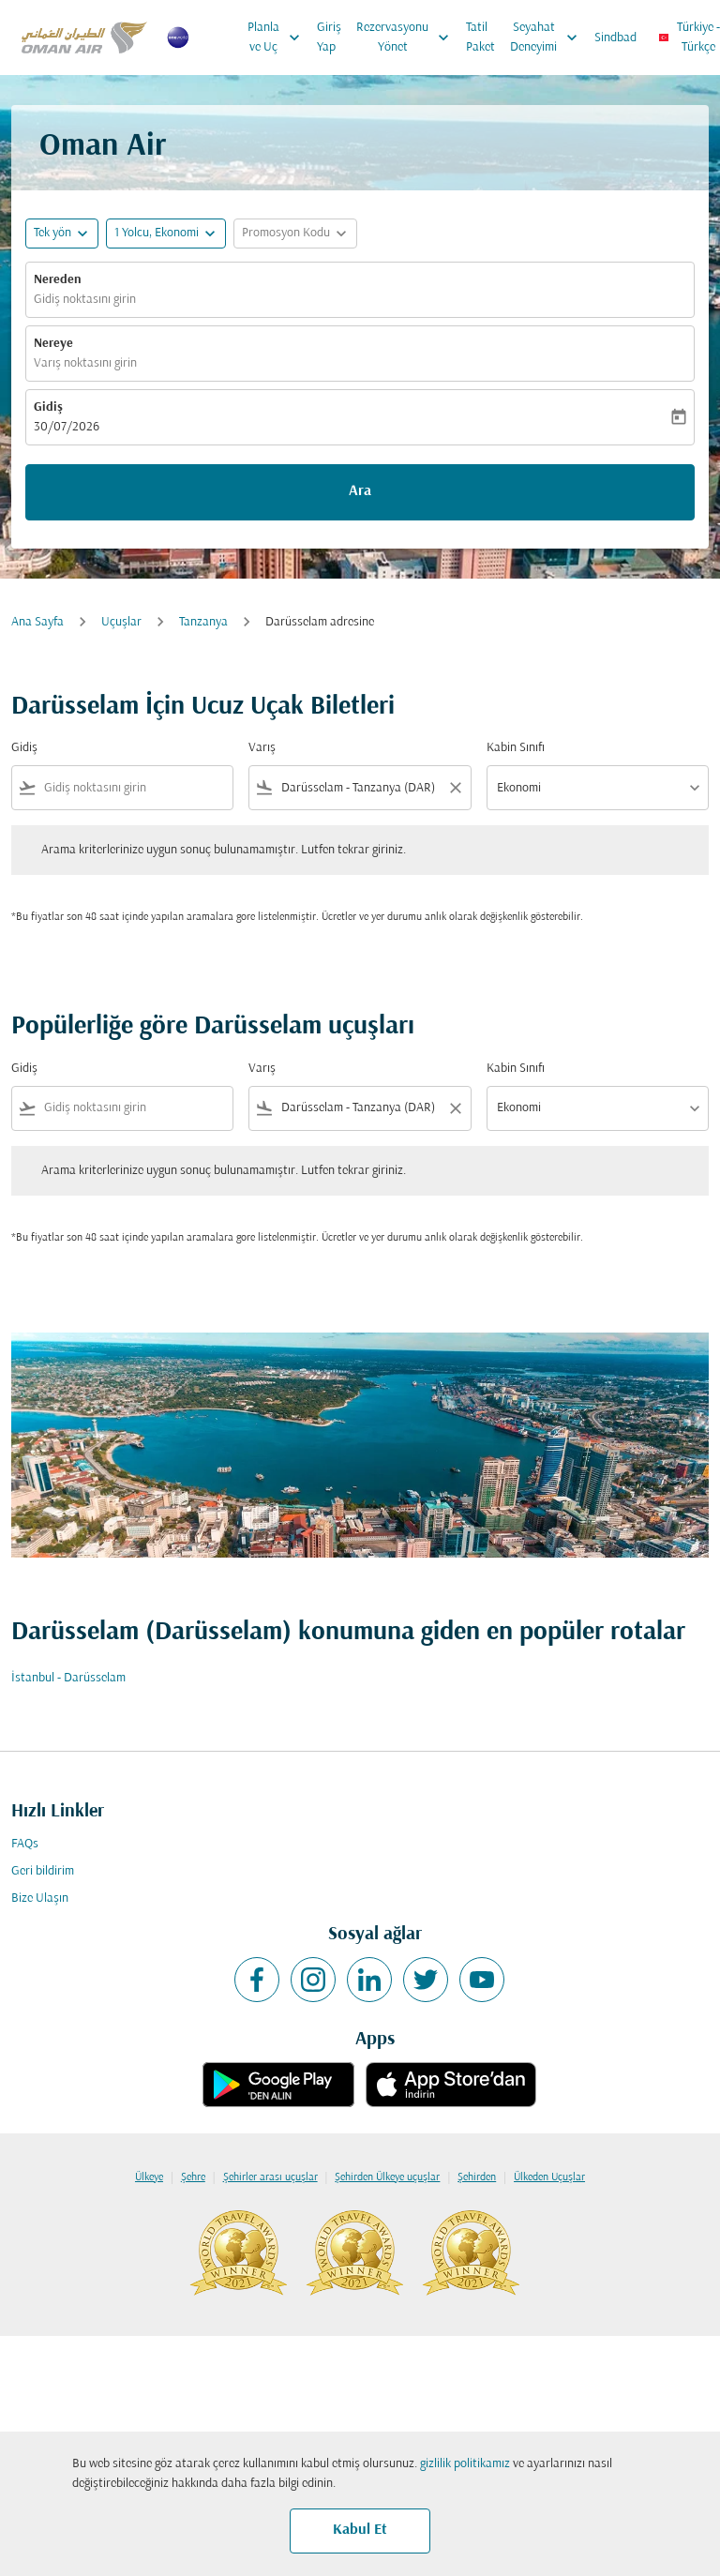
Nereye (53, 344)
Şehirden (477, 2177)
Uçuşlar (121, 622)
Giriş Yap (329, 37)
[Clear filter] (455, 787)
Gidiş (48, 407)
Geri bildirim (42, 1871)
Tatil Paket (480, 37)
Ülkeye (149, 2177)
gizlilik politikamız (465, 2464)
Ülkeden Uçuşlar (549, 2177)
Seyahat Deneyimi (548, 37)
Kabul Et (360, 2530)
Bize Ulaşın (39, 1898)
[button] (166, 233)
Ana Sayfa (37, 622)
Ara (360, 491)
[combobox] (134, 788)
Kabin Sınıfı (516, 748)
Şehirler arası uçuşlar (270, 2177)
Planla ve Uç (278, 37)
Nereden (58, 280)
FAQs (24, 1844)
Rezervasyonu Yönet (407, 37)
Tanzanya (203, 622)
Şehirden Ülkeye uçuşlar (387, 2177)
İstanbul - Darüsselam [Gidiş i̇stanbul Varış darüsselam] (68, 1678)
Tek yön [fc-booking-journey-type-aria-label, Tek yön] (52, 233)
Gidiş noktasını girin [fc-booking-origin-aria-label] (85, 300)
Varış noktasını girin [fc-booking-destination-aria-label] (85, 363)
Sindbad (615, 38)
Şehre (193, 2177)
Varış (262, 748)
